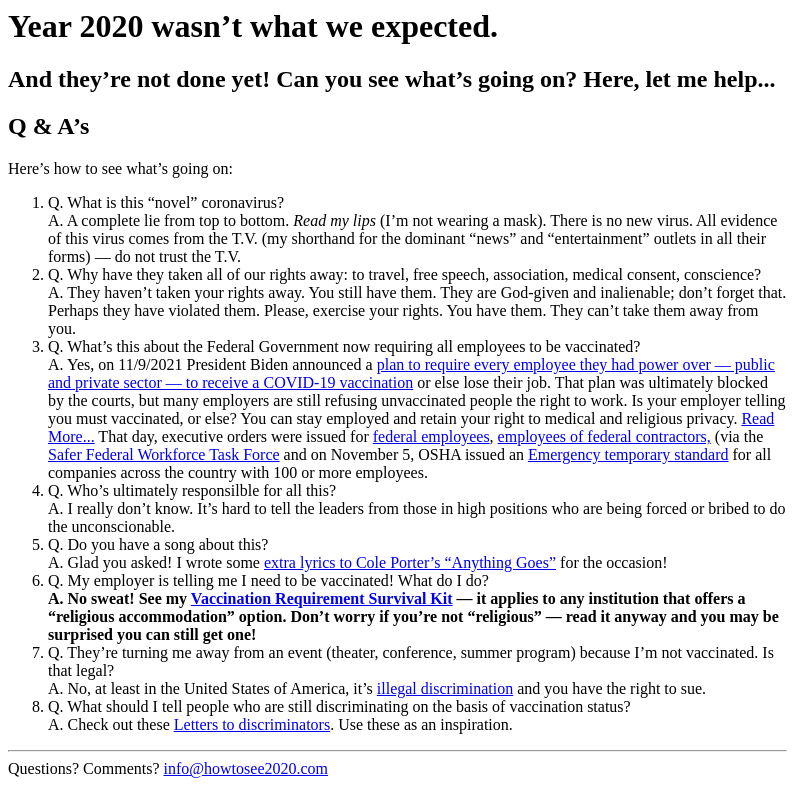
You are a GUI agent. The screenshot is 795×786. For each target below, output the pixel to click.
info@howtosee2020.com (246, 768)
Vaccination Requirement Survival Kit (322, 598)
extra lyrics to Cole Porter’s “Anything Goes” (410, 562)
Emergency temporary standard (628, 454)
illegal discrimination (445, 688)
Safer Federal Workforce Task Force (164, 454)
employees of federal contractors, (604, 436)
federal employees (431, 436)
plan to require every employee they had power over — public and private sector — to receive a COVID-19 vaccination (411, 373)
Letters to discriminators (252, 724)
